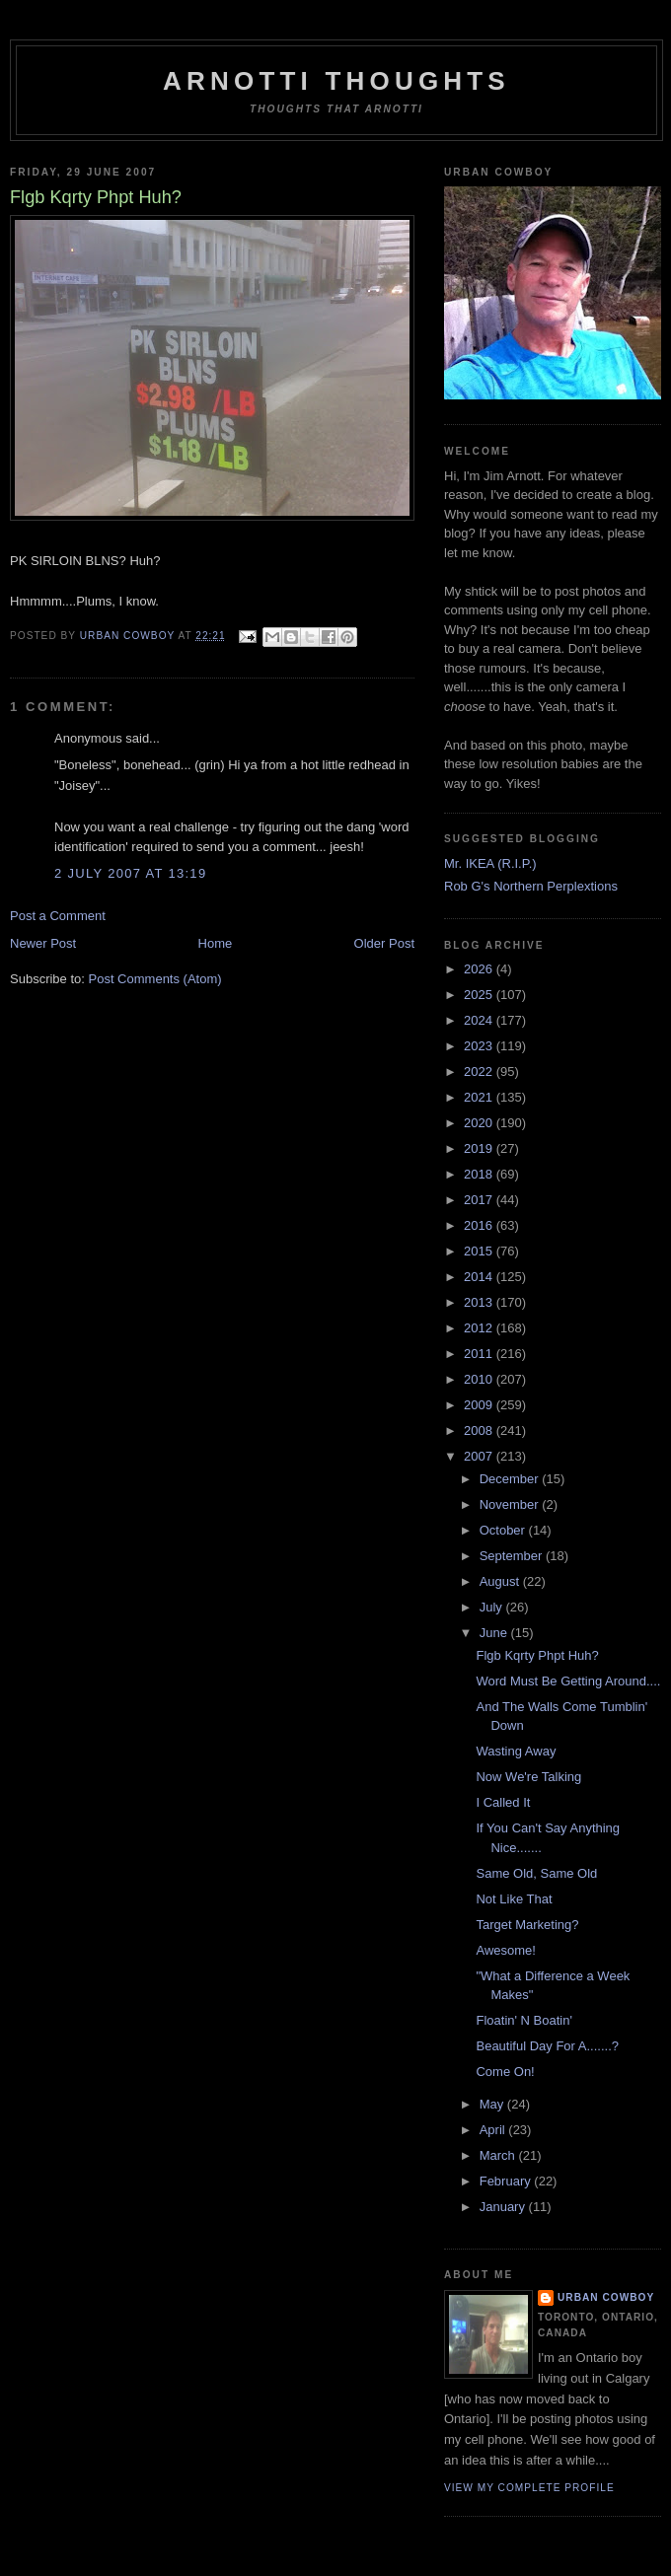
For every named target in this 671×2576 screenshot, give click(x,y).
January (504, 2206)
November (511, 1504)
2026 (480, 969)
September (513, 1555)
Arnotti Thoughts (336, 81)
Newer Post (43, 943)
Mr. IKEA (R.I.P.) (490, 863)
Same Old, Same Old (536, 1873)
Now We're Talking (528, 1776)
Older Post (384, 943)
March (499, 2155)
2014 (480, 1276)
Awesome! (505, 1950)
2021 (480, 1097)
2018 (480, 1174)
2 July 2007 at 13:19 (130, 873)
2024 (480, 1020)
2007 (480, 1456)
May (493, 2104)
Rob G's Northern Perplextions (531, 886)
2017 (480, 1199)
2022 (480, 1071)
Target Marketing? (527, 1924)
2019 (480, 1148)
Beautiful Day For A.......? (547, 2046)
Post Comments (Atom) (155, 978)
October (504, 1530)
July (493, 1607)
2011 (480, 1353)
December (511, 1478)
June (495, 1632)
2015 (480, 1251)
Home (215, 943)
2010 (480, 1379)
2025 (480, 994)
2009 (480, 1404)
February (507, 2181)
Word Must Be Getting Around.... (568, 1681)
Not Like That (514, 1899)
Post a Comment (58, 915)
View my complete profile (529, 2487)
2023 (480, 1045)
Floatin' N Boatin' (523, 2020)
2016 (480, 1225)
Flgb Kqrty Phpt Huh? (537, 1655)
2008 (480, 1430)
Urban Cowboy (606, 2297)
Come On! (505, 2071)
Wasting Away (516, 1751)
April (494, 2129)
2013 (480, 1302)
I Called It (503, 1802)
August (501, 1581)
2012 (480, 1328)
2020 (480, 1122)
